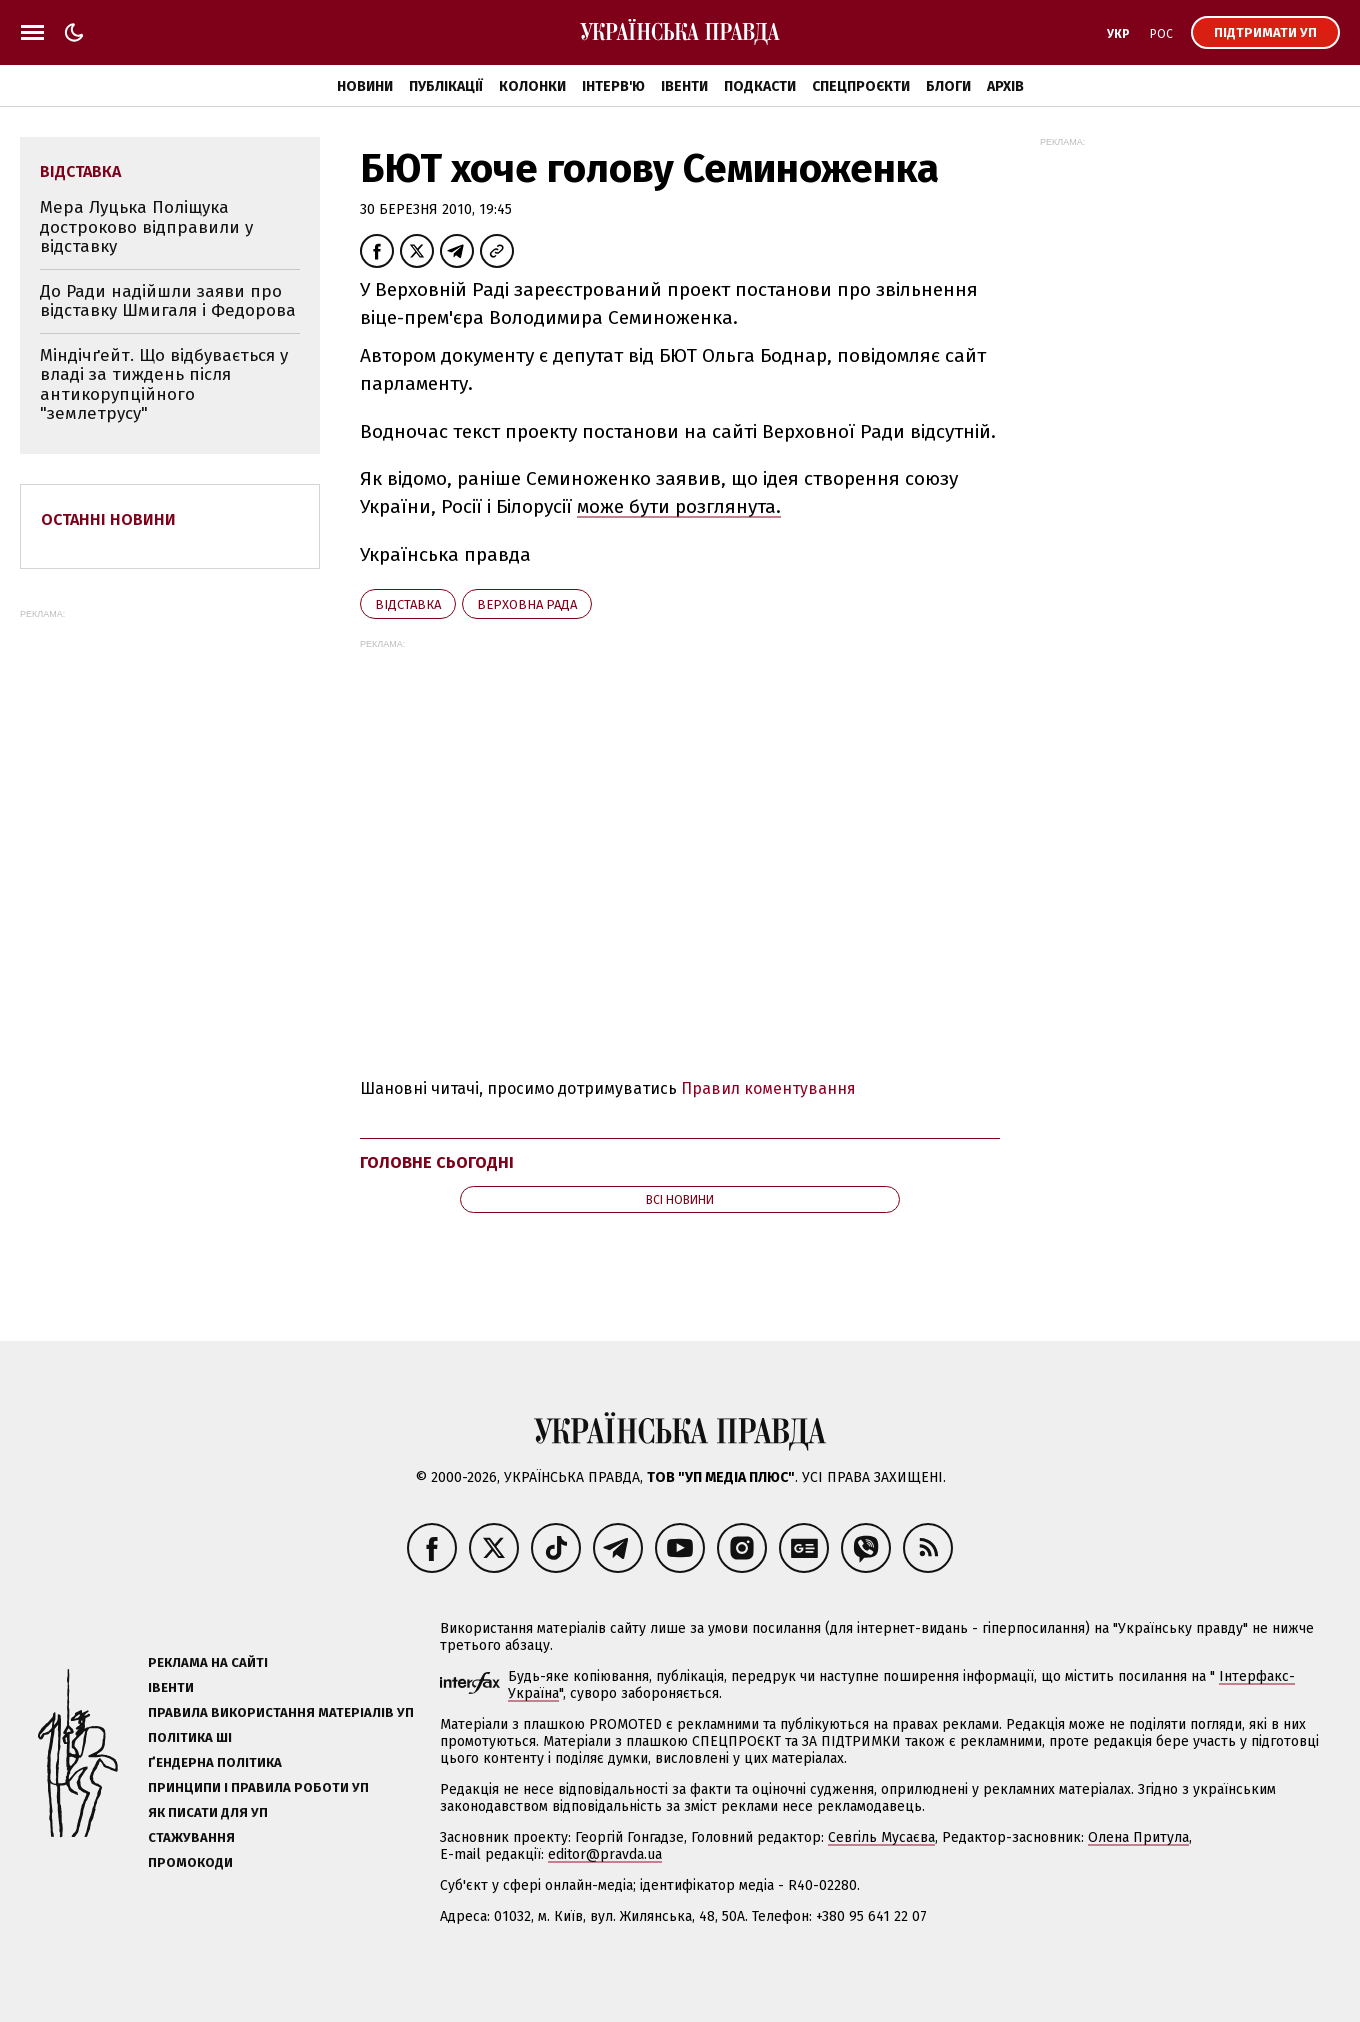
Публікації (446, 86)
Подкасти (760, 86)
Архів (1005, 86)
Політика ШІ (190, 1737)
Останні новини (108, 519)
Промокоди (190, 1862)
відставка (408, 604)
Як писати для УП (208, 1812)
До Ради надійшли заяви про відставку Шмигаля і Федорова (168, 301)
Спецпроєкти (861, 86)
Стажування (191, 1837)
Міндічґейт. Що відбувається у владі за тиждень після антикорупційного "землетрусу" (164, 385)
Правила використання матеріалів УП (281, 1712)
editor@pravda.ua (605, 1854)
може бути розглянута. (679, 506)
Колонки (532, 86)
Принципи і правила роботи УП (258, 1787)
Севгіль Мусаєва (881, 1837)
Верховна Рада (527, 604)
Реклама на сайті (208, 1662)
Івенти (684, 86)
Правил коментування (768, 1088)
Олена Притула (1138, 1837)
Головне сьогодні (437, 1162)
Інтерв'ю (613, 86)
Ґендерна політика (215, 1762)
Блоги (948, 86)
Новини (365, 86)
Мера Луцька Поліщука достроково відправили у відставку (146, 227)
